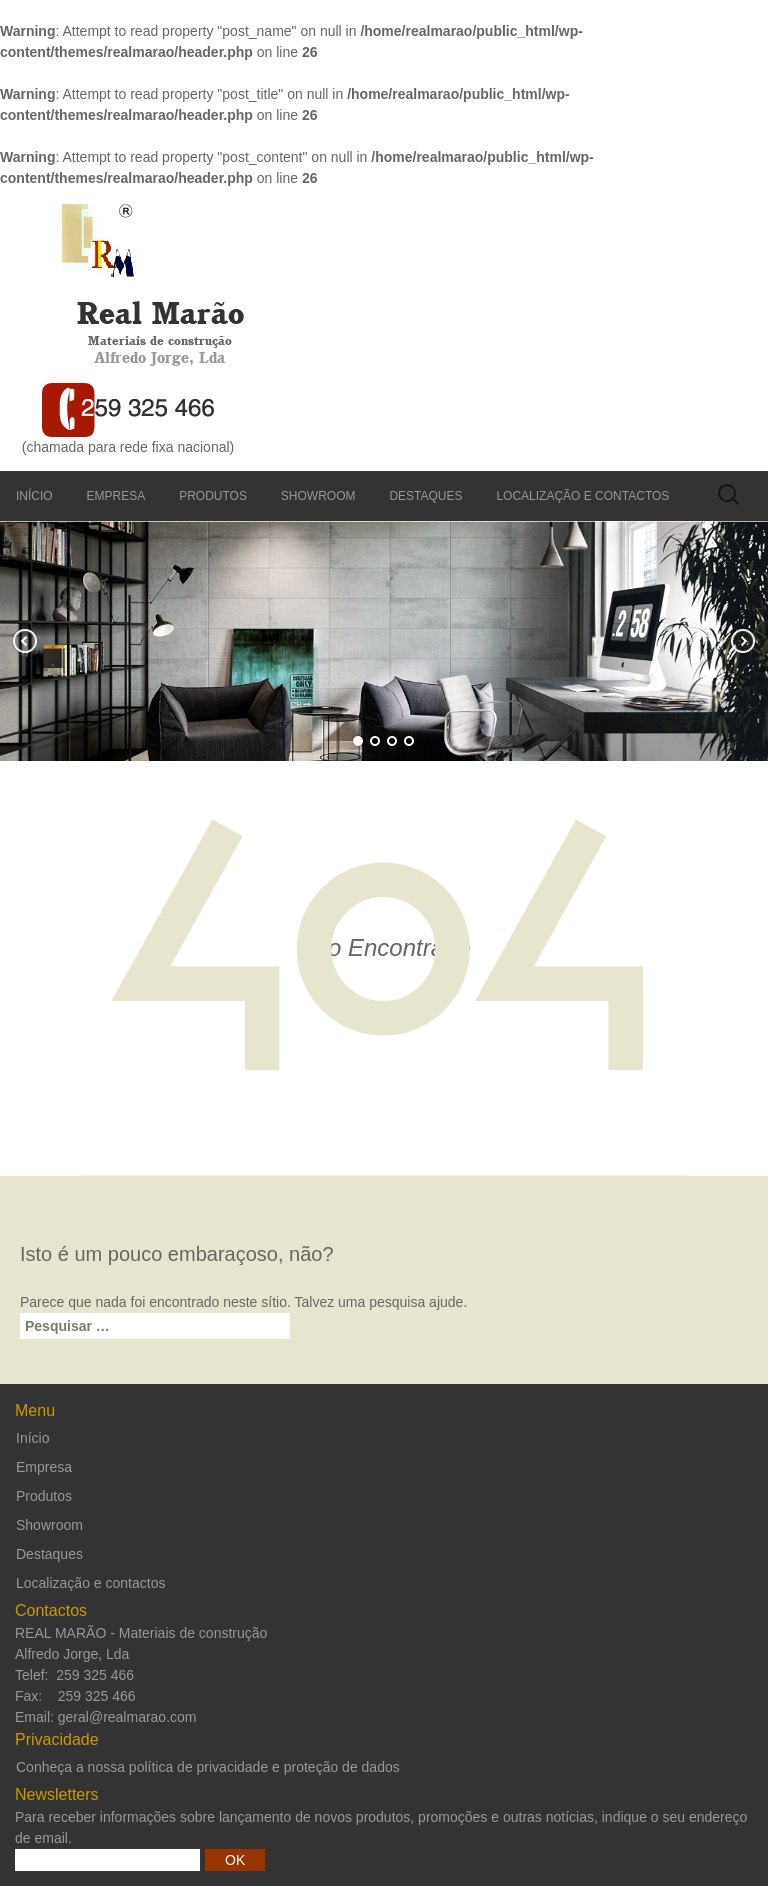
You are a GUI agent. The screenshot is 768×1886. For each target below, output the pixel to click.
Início (34, 496)
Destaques (425, 496)
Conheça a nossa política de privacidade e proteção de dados (208, 1767)
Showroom (318, 496)
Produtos (213, 496)
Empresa (116, 496)
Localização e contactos (582, 496)
